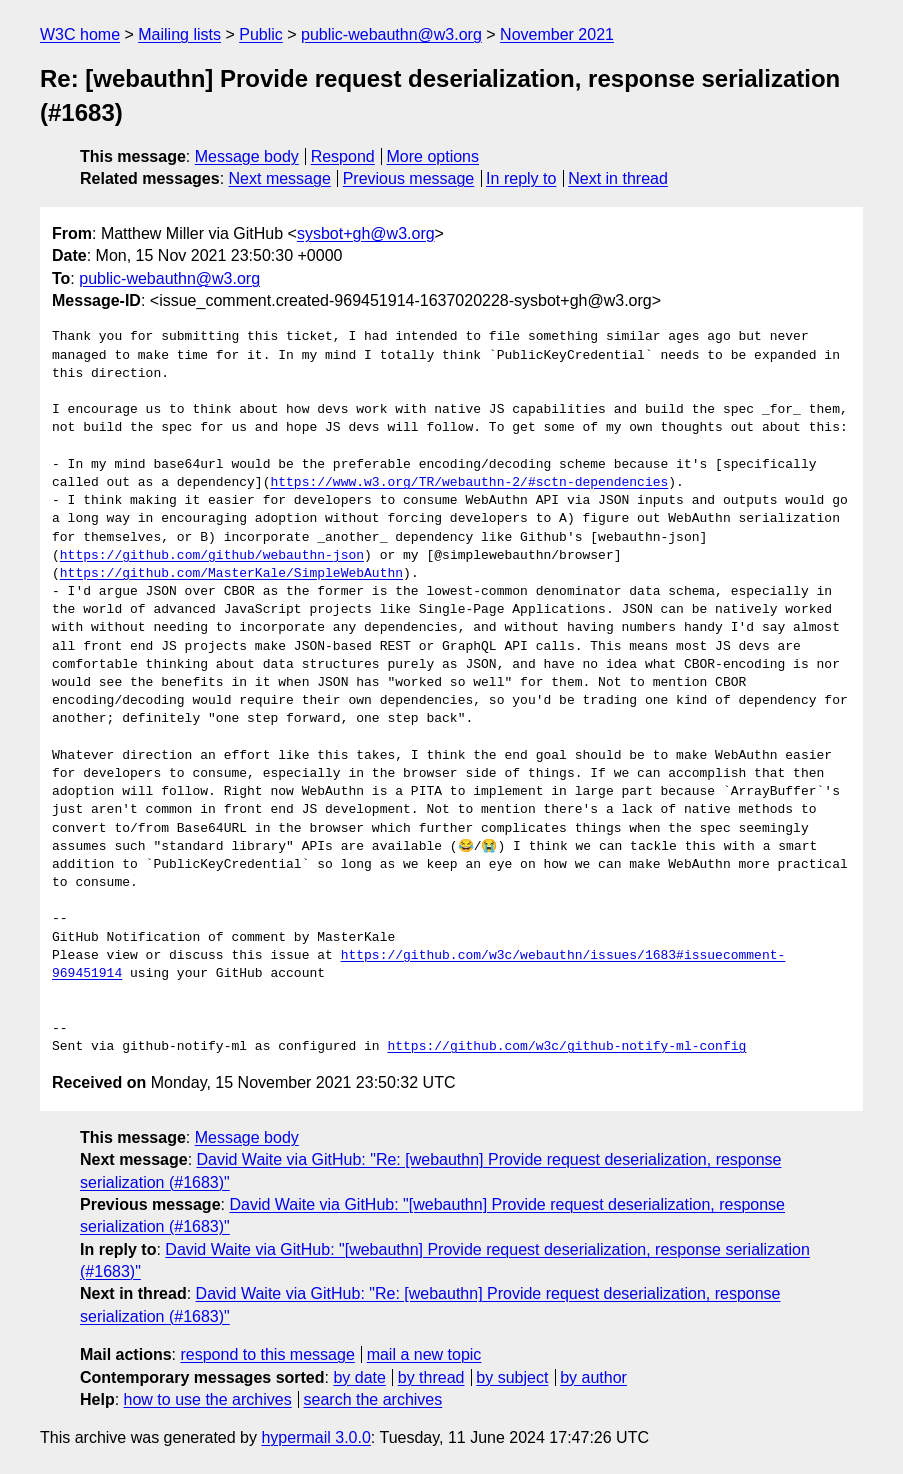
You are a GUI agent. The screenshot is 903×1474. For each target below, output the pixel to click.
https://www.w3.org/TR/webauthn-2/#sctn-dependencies (469, 483)
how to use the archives (208, 1399)
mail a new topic (424, 1354)
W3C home (80, 34)
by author (593, 1377)
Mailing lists (179, 34)
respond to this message (267, 1354)
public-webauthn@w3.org (391, 34)
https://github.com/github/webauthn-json (212, 556)
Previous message (409, 178)
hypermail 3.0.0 (315, 1437)
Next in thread (618, 178)
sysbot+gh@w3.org (366, 233)
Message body (247, 156)
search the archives (373, 1399)
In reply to (521, 178)
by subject (512, 1377)
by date (359, 1377)
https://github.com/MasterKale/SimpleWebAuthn (231, 574)
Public (261, 34)
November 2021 (557, 34)
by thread (431, 1377)
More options (433, 156)
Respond (343, 156)
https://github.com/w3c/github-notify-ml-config (566, 1047)
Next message (280, 178)
